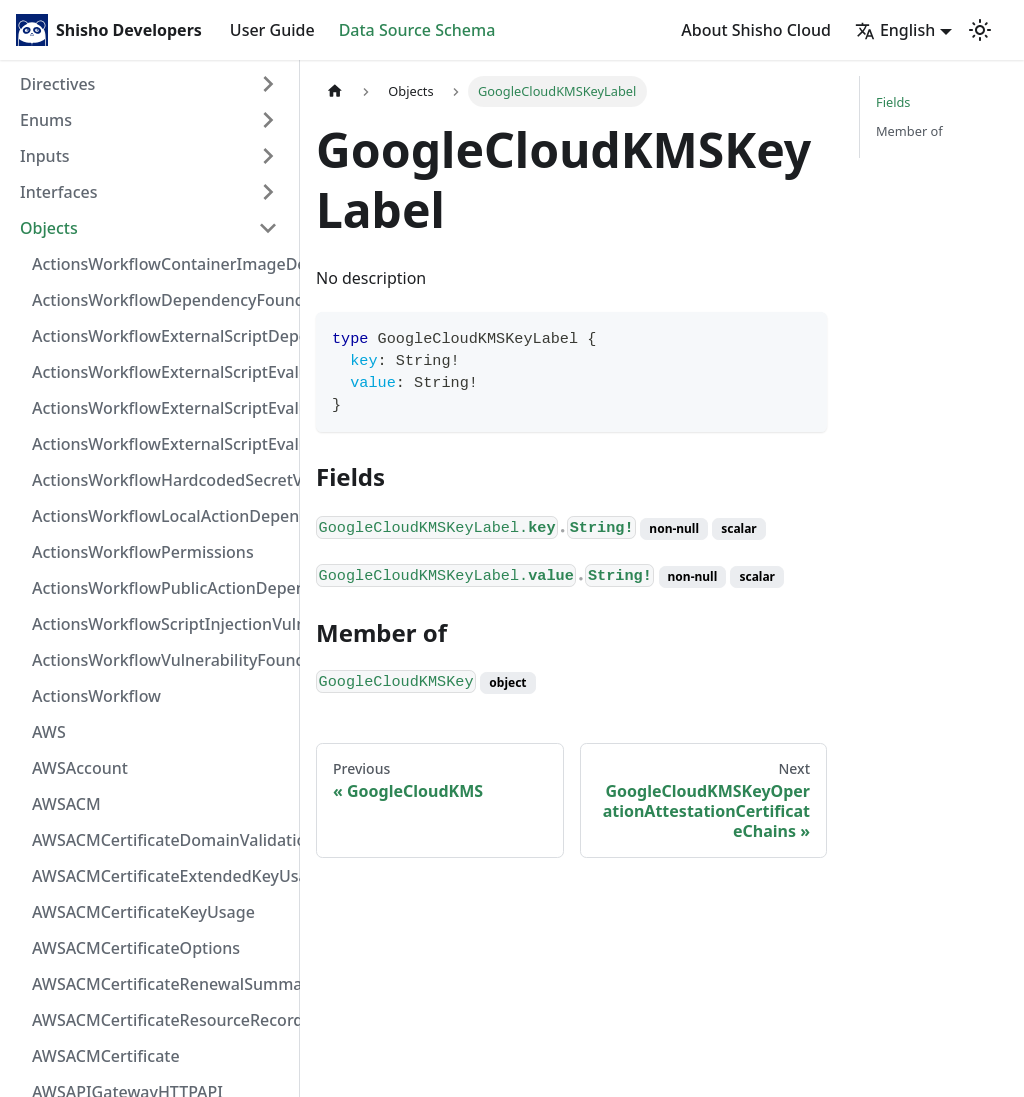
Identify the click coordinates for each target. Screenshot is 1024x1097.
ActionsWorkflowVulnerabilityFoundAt (161, 660)
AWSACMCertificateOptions (136, 948)
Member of (909, 131)
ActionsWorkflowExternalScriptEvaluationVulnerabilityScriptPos (161, 408)
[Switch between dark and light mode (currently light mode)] (980, 30)
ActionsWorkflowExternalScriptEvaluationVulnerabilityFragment (161, 372)
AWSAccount (80, 768)
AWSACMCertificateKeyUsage (143, 912)
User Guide (272, 30)
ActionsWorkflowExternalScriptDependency (161, 336)
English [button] (895, 30)
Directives (57, 84)
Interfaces (58, 192)
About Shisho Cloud (756, 30)
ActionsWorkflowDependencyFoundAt (161, 300)
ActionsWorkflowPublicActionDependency (161, 588)
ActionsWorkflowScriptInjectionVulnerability (161, 624)
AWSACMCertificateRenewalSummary (161, 984)
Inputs (45, 156)
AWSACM (66, 804)
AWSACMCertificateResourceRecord (161, 1020)
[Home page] (335, 91)
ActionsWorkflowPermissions (143, 552)
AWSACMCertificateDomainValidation (161, 840)
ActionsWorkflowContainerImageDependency (161, 264)
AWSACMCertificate (106, 1056)
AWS (49, 732)
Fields (893, 102)
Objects (49, 228)
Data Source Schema (417, 30)
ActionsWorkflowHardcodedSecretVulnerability (161, 480)
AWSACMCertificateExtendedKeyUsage (161, 876)
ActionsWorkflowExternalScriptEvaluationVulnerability (161, 444)
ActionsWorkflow (96, 696)
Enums (46, 120)
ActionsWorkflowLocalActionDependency (161, 516)
